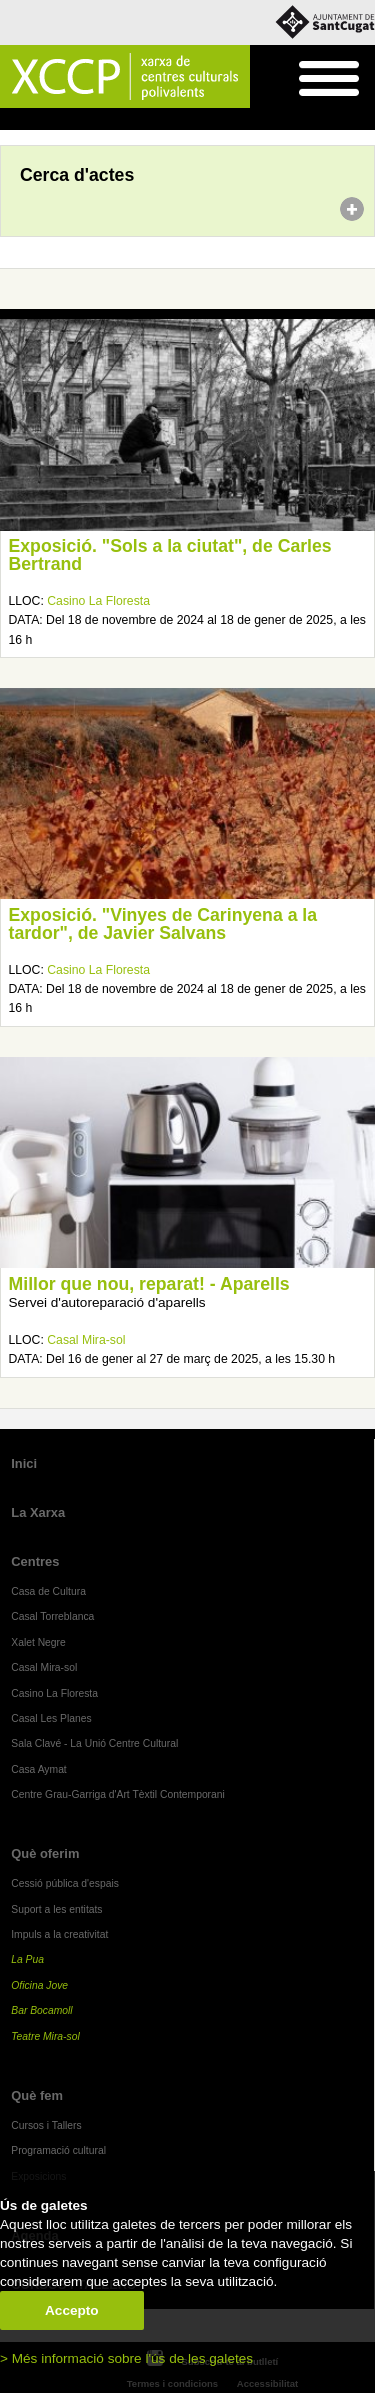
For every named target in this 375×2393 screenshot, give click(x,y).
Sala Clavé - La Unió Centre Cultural (94, 1743)
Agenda (53, 120)
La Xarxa (38, 1512)
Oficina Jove (39, 1985)
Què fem (37, 2095)
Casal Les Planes (51, 1718)
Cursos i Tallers (46, 2125)
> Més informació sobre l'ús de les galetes (126, 2358)
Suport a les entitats (56, 1909)
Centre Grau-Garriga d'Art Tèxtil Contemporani (118, 1794)
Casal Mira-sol (86, 1340)
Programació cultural (58, 2150)
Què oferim (45, 1853)
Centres (35, 1561)
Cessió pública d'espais (65, 1883)
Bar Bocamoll (41, 2010)
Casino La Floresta (98, 601)
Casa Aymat (39, 1769)
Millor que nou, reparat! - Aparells (149, 1284)
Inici (10, 120)
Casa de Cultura (48, 1591)
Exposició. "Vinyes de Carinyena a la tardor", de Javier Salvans (163, 924)
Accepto (72, 2310)
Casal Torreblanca (52, 1616)
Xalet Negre (38, 1642)
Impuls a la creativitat (59, 1934)
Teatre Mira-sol (45, 2036)
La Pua (27, 1959)
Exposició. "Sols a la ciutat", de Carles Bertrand (170, 555)
